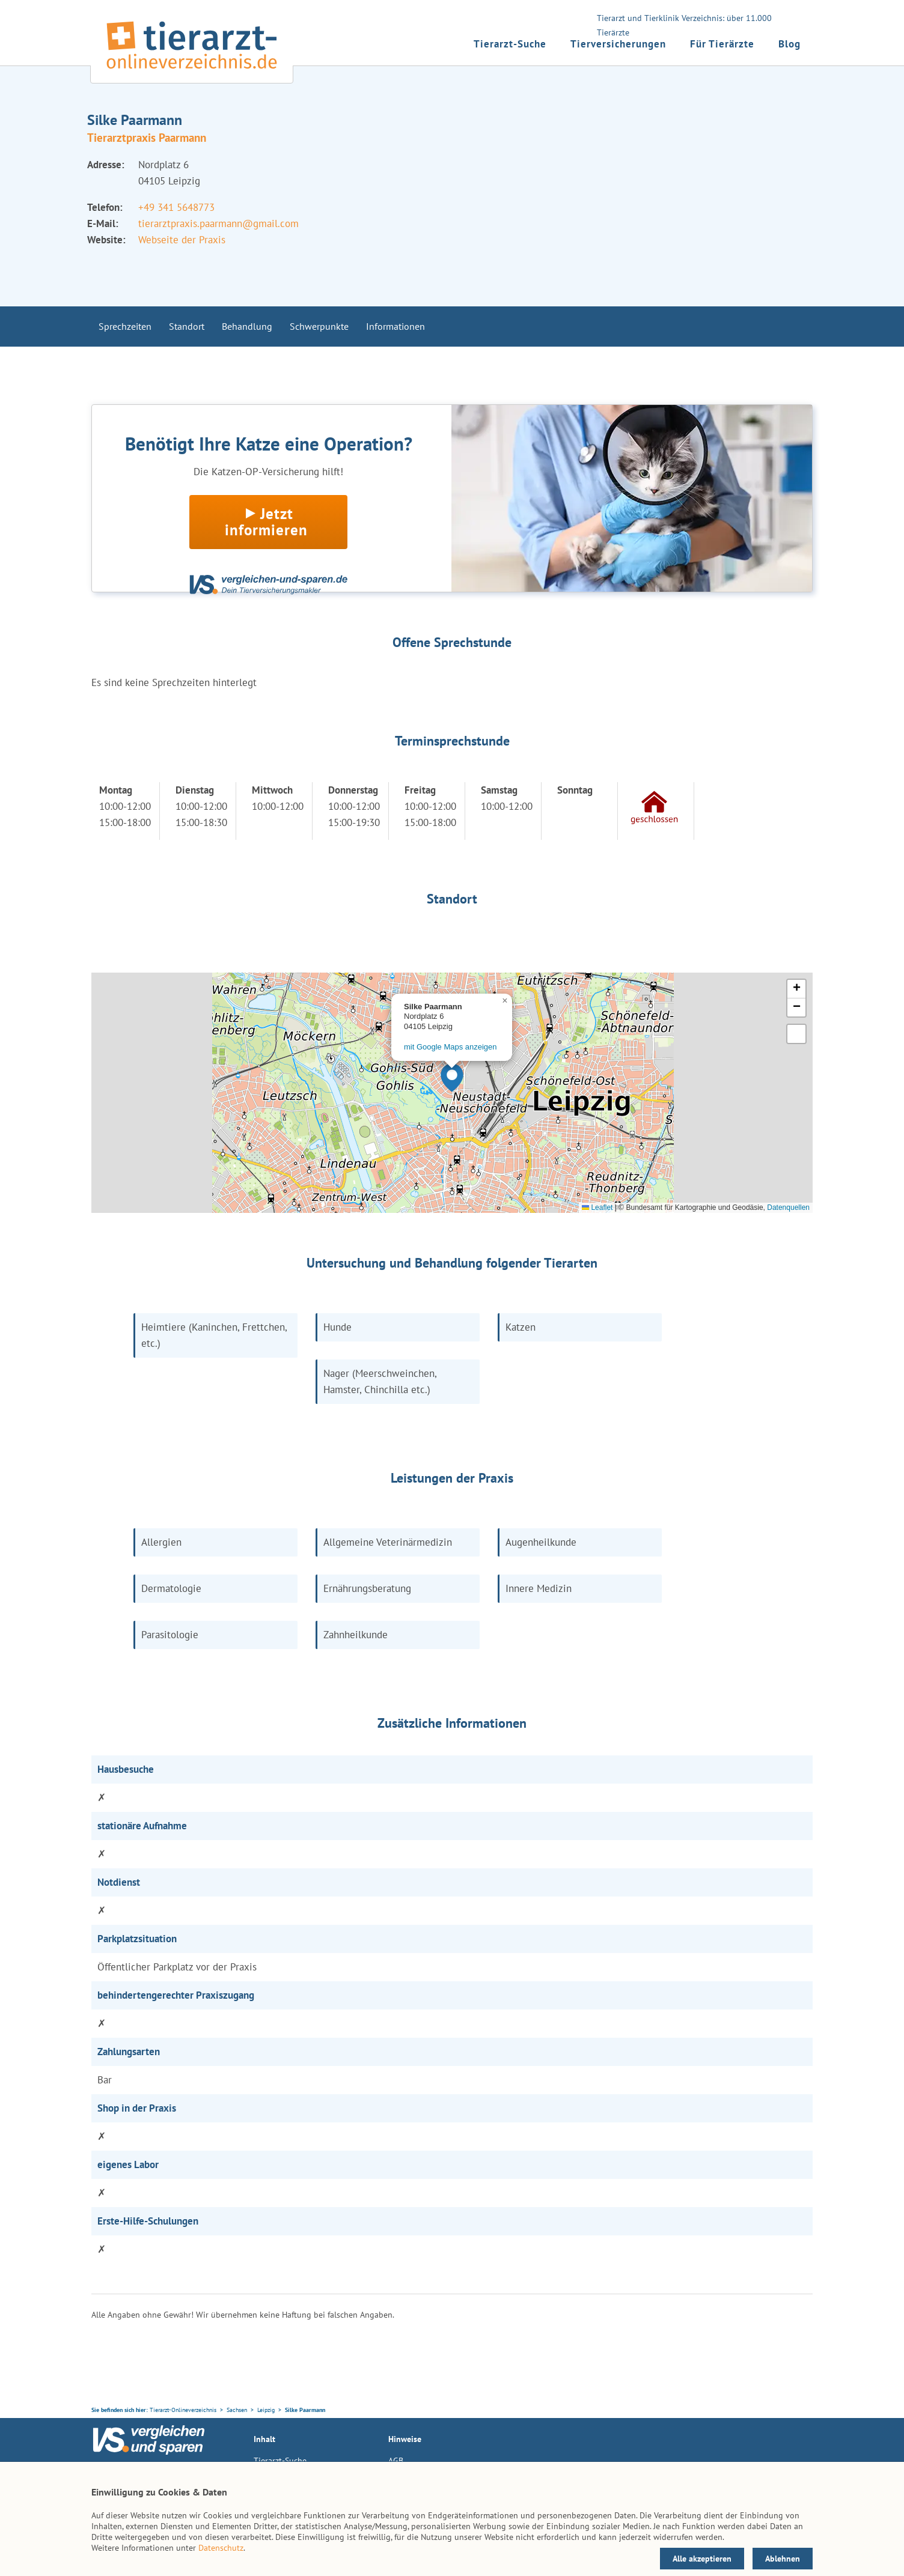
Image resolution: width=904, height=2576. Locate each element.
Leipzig (266, 2410)
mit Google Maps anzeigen (450, 1046)
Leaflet (597, 1207)
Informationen (395, 326)
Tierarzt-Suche (510, 43)
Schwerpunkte (319, 326)
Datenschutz (220, 2547)
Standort (186, 326)
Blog (789, 43)
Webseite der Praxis (181, 239)
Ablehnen (782, 2558)
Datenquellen (788, 1207)
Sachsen (237, 2410)
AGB (395, 2460)
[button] (452, 1078)
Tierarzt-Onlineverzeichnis (183, 2410)
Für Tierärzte (722, 43)
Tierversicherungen (618, 43)
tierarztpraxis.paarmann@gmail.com (218, 223)
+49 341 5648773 (176, 207)
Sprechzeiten (125, 326)
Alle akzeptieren (702, 2558)
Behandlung (247, 326)
